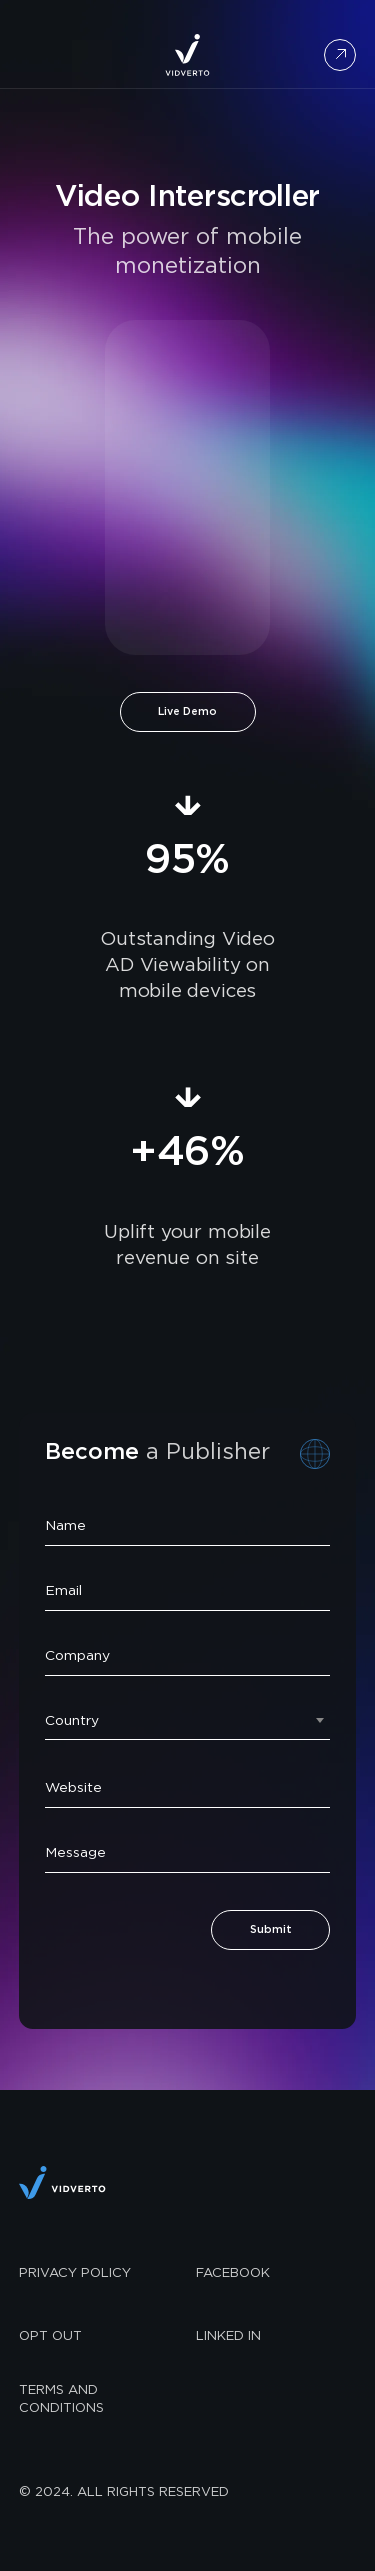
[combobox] (187, 1717)
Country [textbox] (72, 1721)
